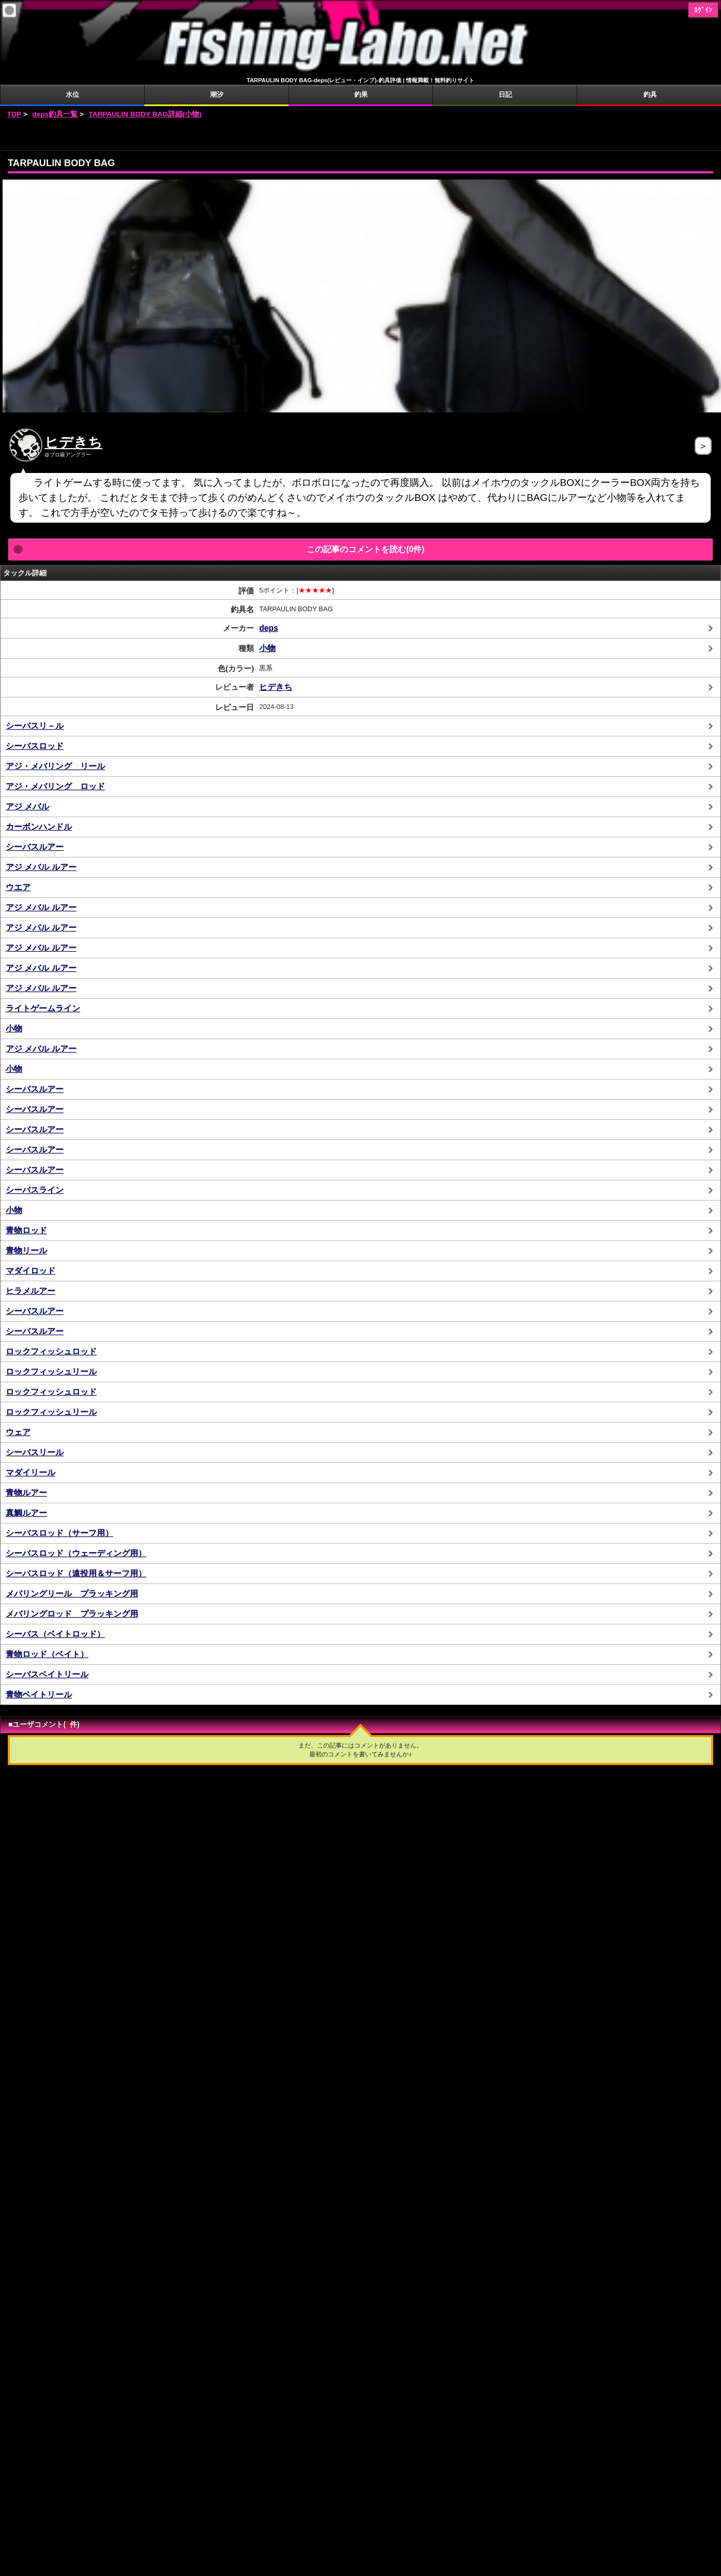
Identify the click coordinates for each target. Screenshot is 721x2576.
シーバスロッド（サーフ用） (59, 1533)
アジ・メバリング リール (55, 766)
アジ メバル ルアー (41, 867)
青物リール (26, 1250)
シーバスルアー (35, 846)
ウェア (18, 1432)
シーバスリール (35, 1452)
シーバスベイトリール (47, 1674)
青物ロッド (26, 1230)
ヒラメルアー (30, 1290)
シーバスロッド (35, 746)
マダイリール (30, 1472)
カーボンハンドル (39, 826)
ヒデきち (73, 442)
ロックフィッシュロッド (51, 1351)
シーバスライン (35, 1190)
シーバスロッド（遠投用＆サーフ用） (76, 1573)
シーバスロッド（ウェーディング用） (76, 1553)
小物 (267, 648)
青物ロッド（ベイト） (47, 1654)
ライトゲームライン (43, 1008)
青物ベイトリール (39, 1694)
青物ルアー (26, 1492)
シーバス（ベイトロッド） (55, 1634)
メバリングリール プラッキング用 (72, 1593)
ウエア (18, 887)
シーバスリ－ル (35, 725)
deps (268, 628)
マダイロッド (30, 1270)
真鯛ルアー (26, 1512)
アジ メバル (27, 806)
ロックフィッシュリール (51, 1371)
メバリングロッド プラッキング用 (72, 1613)
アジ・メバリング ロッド (55, 786)
